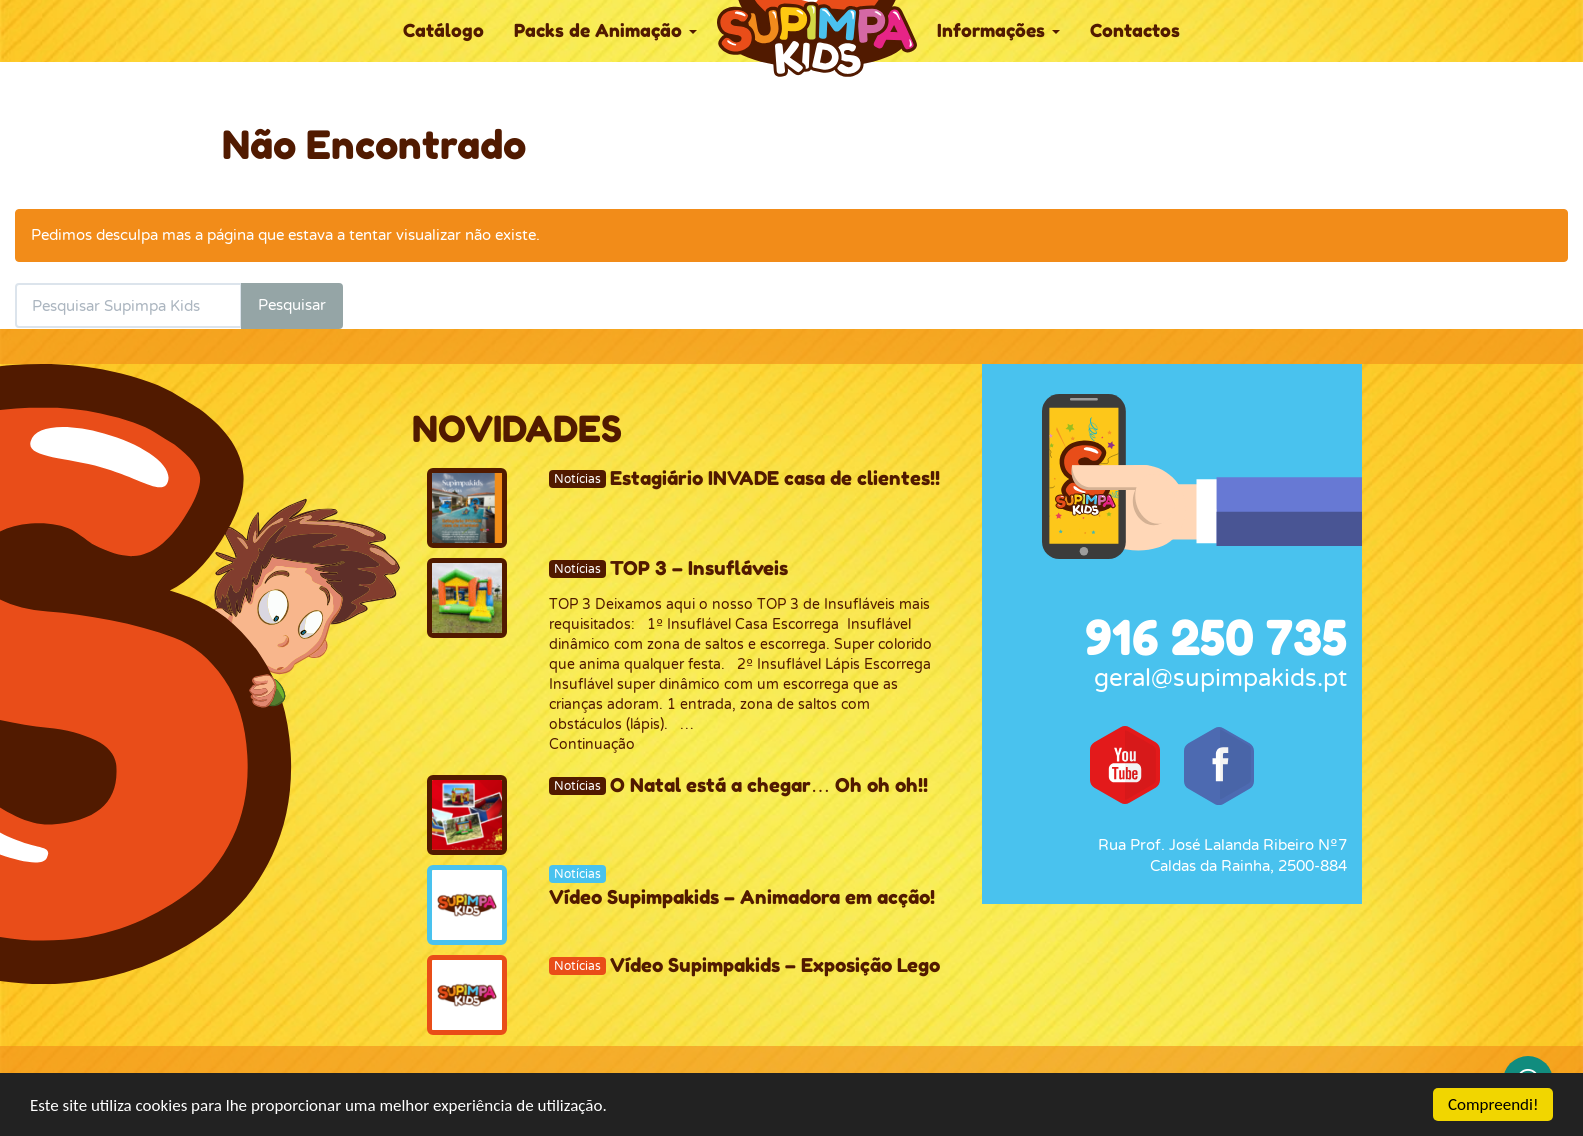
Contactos (1135, 30)
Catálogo (443, 30)
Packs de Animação (605, 30)
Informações (998, 30)
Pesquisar (292, 305)
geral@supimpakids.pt (1220, 678)
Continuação (592, 744)
